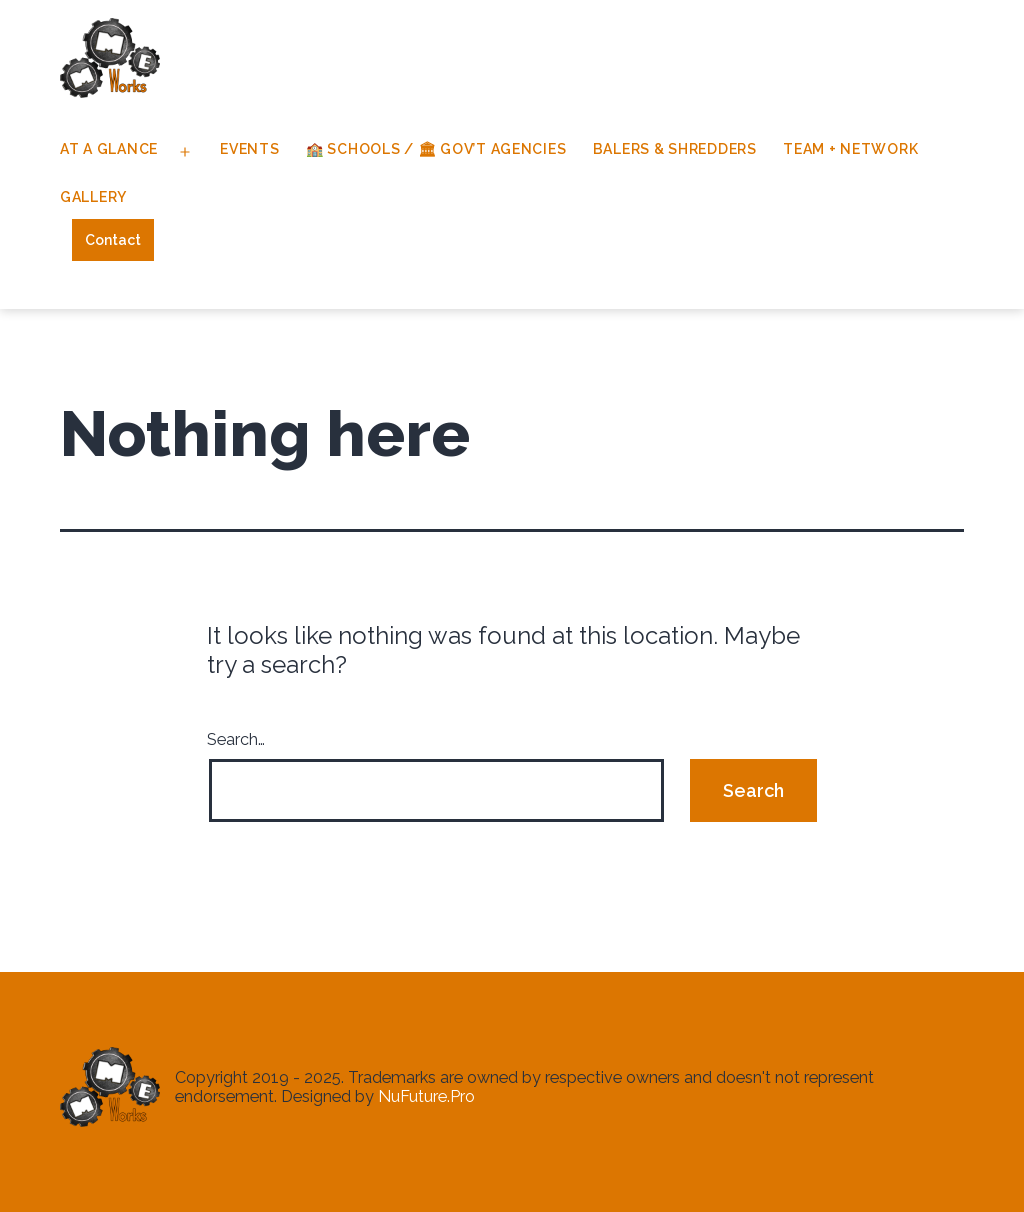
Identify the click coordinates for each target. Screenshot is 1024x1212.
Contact (113, 240)
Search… (236, 739)
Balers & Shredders (675, 149)
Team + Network (850, 149)
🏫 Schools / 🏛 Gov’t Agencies (436, 149)
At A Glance (109, 149)
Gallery (93, 197)
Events (249, 149)
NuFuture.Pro (426, 1096)
